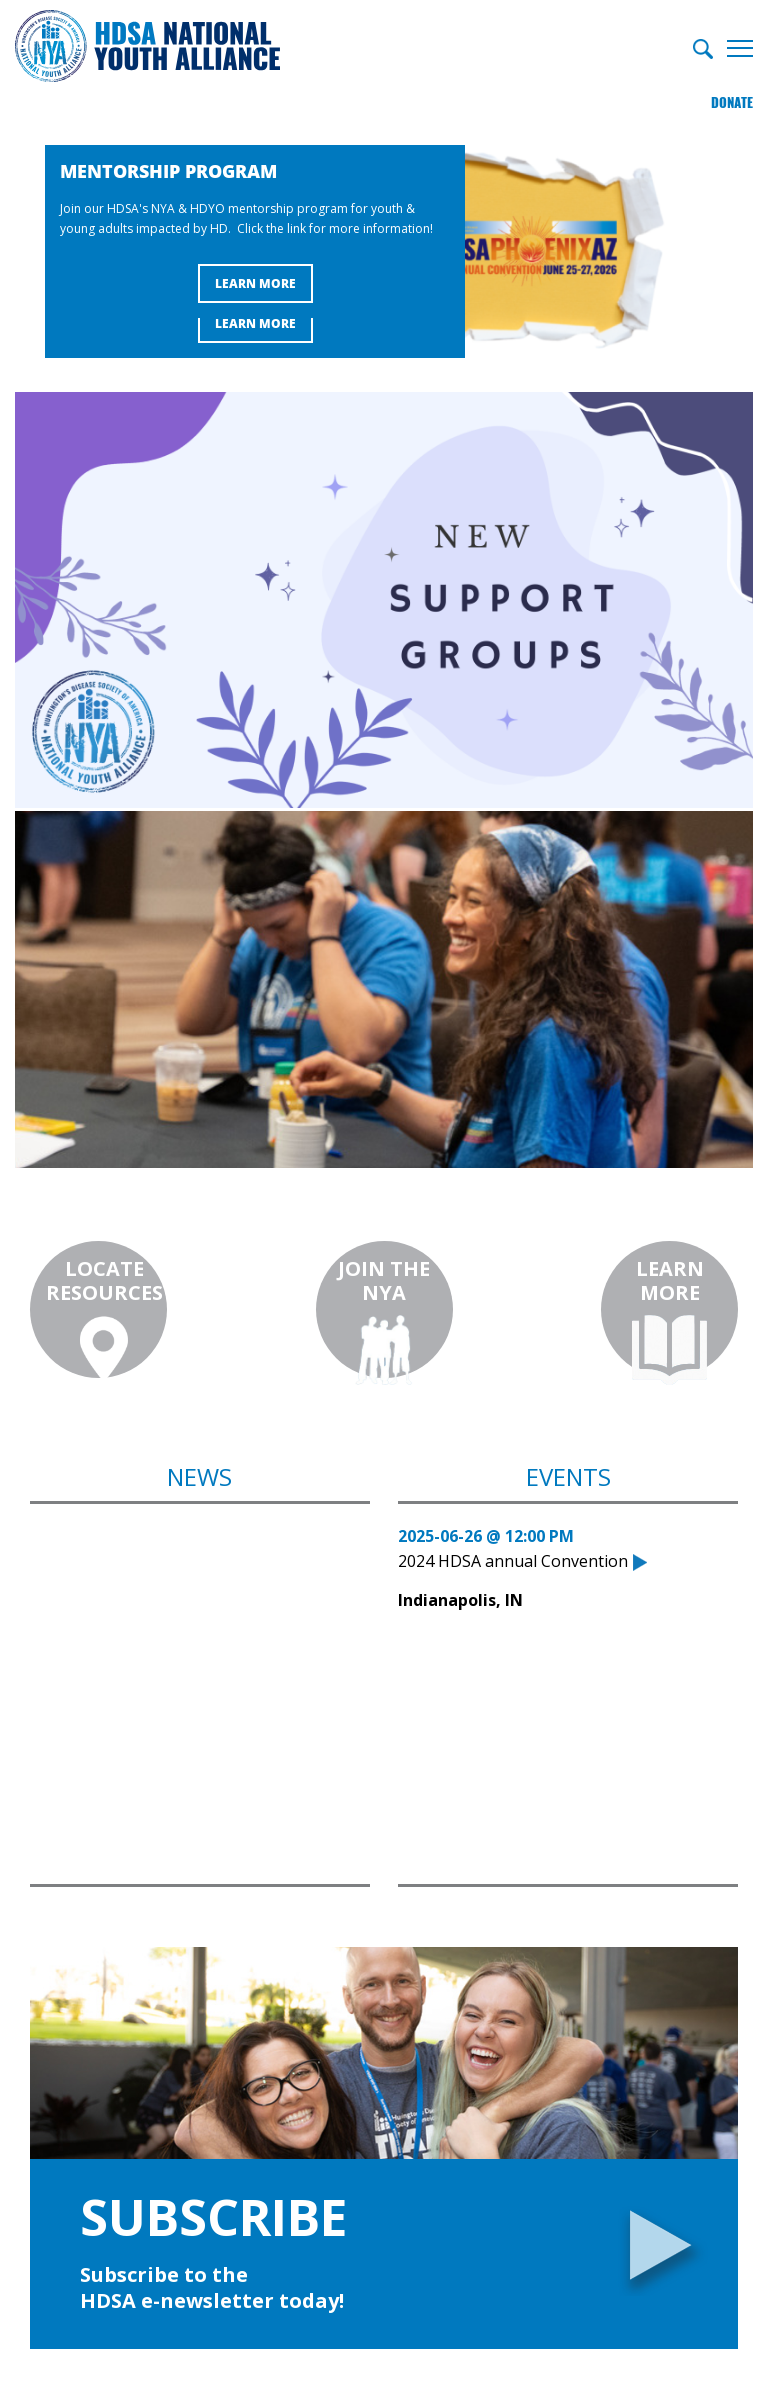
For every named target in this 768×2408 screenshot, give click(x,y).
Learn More (255, 322)
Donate (732, 94)
